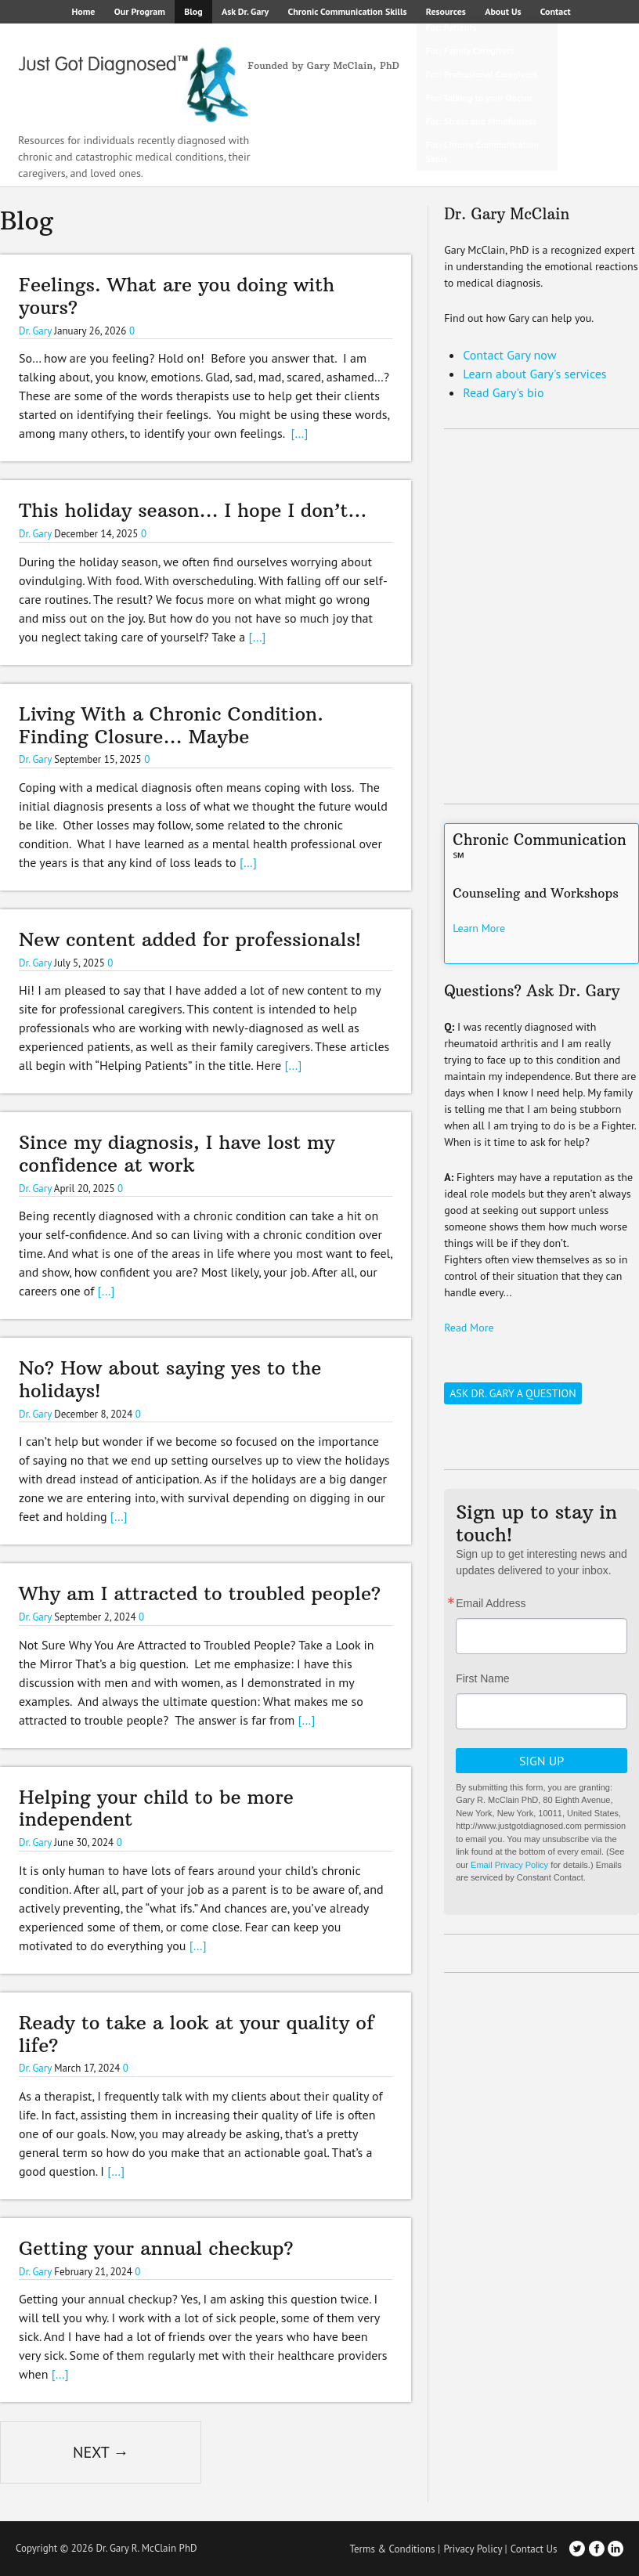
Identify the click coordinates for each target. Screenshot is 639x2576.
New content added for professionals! (190, 939)
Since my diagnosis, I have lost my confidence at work (177, 1153)
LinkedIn (615, 2548)
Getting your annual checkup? (156, 2248)
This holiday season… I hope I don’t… (192, 510)
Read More (468, 1328)
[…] (299, 433)
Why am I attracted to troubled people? (200, 1593)
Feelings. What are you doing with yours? (176, 296)
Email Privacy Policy (509, 1865)
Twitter (577, 2548)
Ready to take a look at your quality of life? (196, 2034)
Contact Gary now (509, 355)
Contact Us (534, 2549)
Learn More (479, 928)
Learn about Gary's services (534, 373)
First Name (482, 1678)
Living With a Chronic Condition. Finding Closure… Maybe (175, 725)
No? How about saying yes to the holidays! (170, 1379)
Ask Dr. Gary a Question (512, 1393)
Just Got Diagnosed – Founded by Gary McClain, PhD (203, 78)
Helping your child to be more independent (156, 1808)
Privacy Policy (472, 2549)
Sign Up (541, 1761)
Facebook (597, 2548)
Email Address (490, 1603)
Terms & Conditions (392, 2549)
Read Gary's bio (503, 392)
